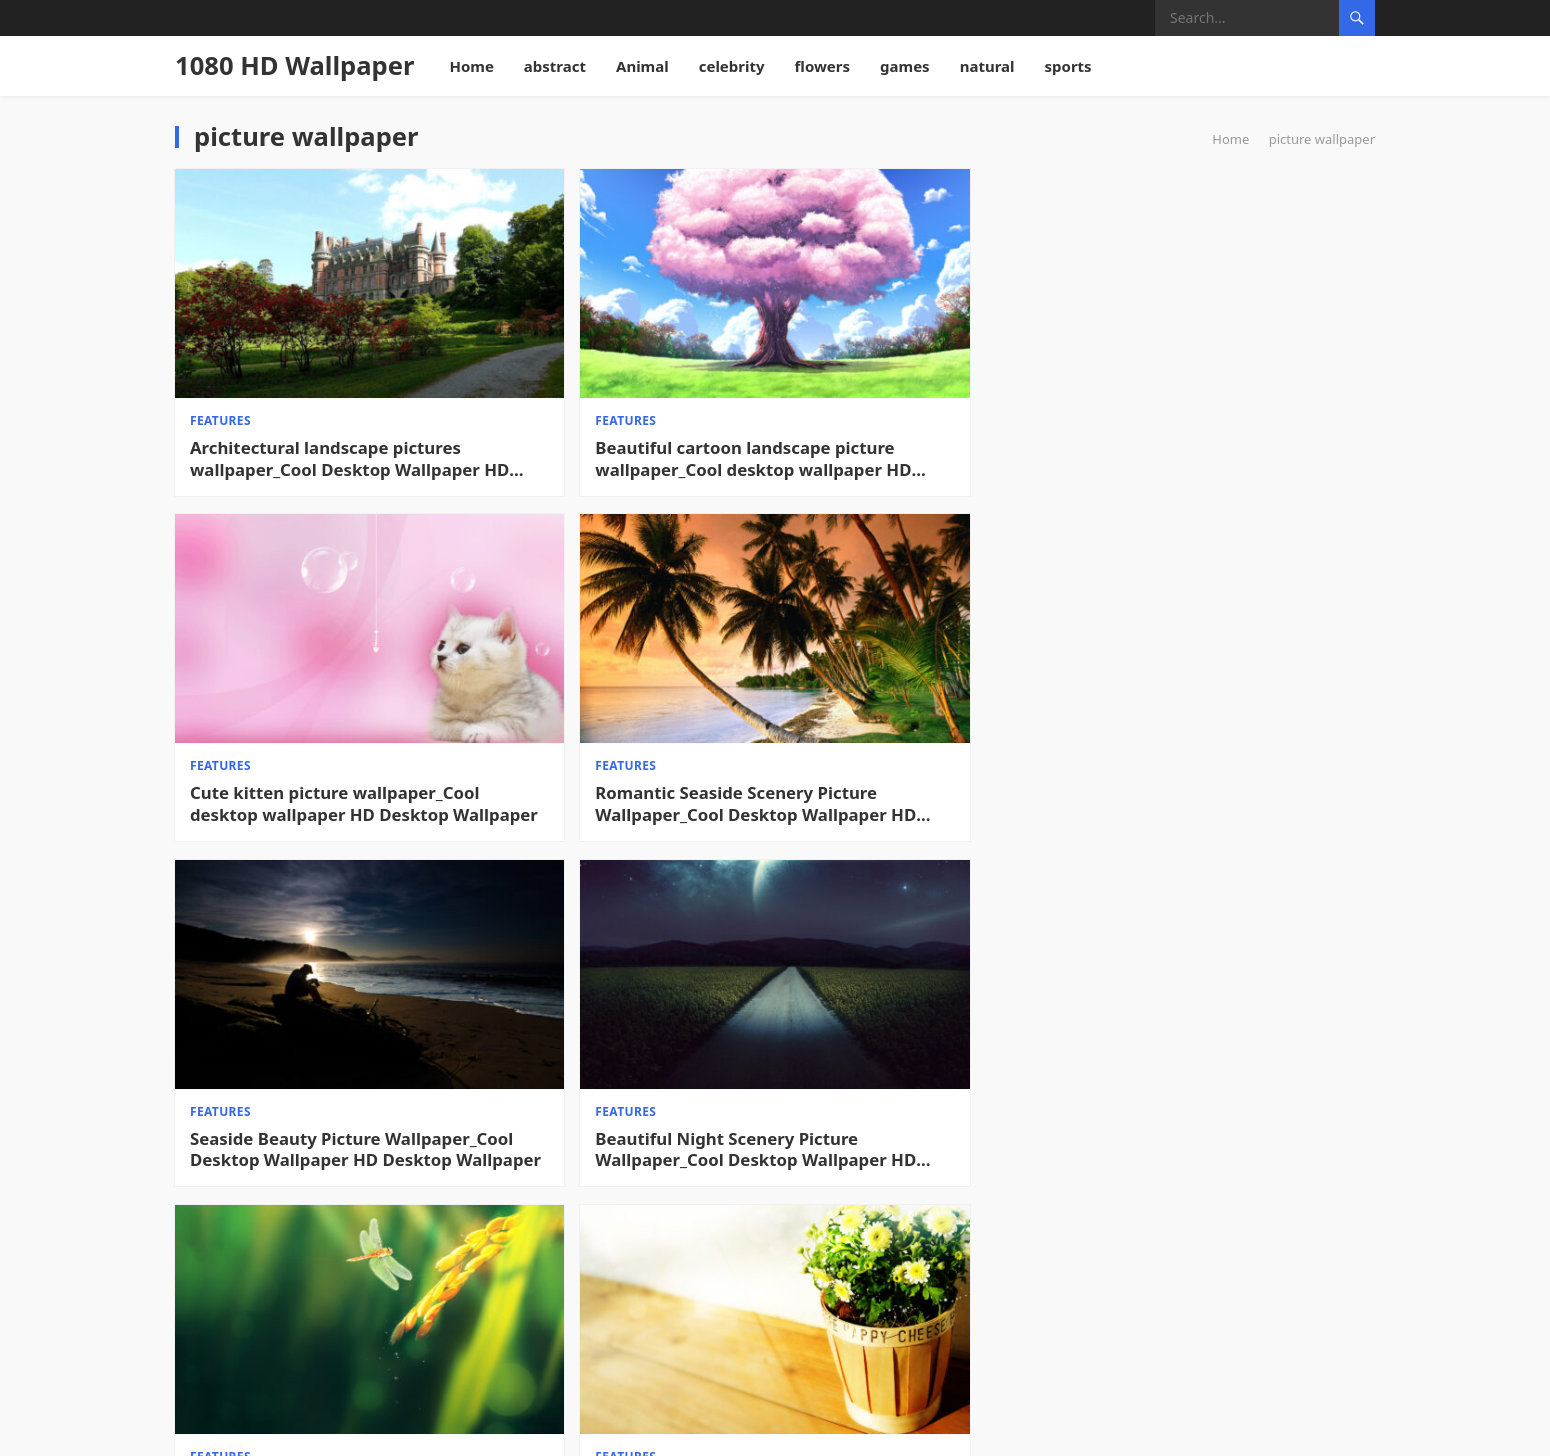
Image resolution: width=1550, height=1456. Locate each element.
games (905, 66)
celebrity (732, 66)
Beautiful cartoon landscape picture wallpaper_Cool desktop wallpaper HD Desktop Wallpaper (612, 398)
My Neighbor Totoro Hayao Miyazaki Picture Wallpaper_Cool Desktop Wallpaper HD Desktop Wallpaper (607, 1256)
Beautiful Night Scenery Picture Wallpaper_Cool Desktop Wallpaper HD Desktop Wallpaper (594, 684)
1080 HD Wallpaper (294, 65)
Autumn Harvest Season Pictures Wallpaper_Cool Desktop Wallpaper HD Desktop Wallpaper (900, 684)
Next (1342, 1346)
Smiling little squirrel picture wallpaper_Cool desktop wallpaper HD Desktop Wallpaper (309, 970)
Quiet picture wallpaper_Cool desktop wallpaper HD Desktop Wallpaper (1225, 684)
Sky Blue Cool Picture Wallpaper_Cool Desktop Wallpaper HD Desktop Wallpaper (1205, 1256)
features (220, 359)
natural (987, 66)
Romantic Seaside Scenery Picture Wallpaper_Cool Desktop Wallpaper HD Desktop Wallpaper (1213, 398)
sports (1068, 66)
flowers (823, 66)
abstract (555, 66)
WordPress (964, 1427)
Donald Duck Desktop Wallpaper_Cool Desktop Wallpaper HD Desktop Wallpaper (900, 970)
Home (471, 66)
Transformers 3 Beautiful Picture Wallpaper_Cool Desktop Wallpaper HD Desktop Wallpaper (1207, 970)
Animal (642, 66)
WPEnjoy (819, 1427)
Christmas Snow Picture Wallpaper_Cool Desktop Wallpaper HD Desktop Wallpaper (900, 1256)
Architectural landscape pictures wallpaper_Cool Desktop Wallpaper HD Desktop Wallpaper (289, 398)
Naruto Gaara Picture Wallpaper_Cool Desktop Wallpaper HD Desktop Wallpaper (291, 1256)
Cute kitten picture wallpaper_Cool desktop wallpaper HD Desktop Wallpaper (898, 398)
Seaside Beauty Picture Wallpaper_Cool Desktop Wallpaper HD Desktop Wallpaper (291, 684)
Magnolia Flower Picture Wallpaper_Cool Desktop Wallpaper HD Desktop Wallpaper (596, 970)
